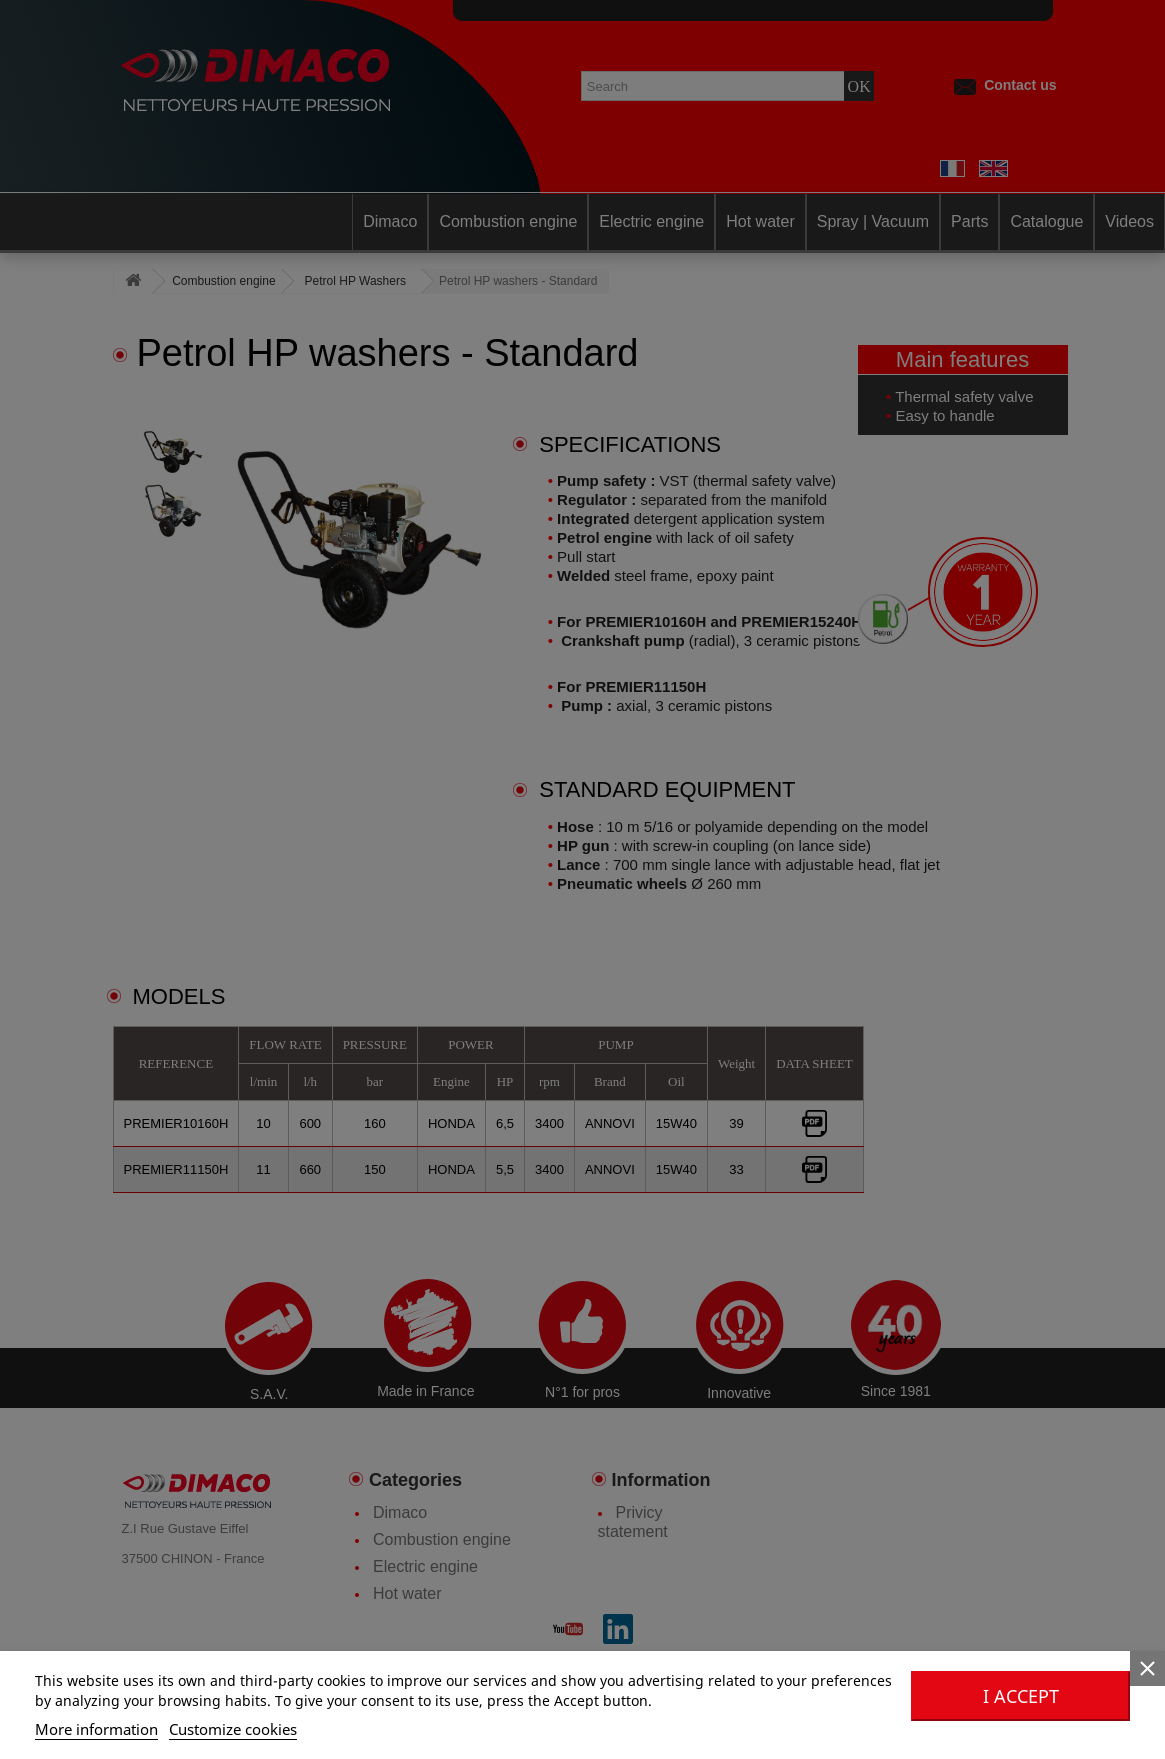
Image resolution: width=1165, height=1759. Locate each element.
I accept (1021, 1696)
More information (96, 1729)
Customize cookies (233, 1729)
